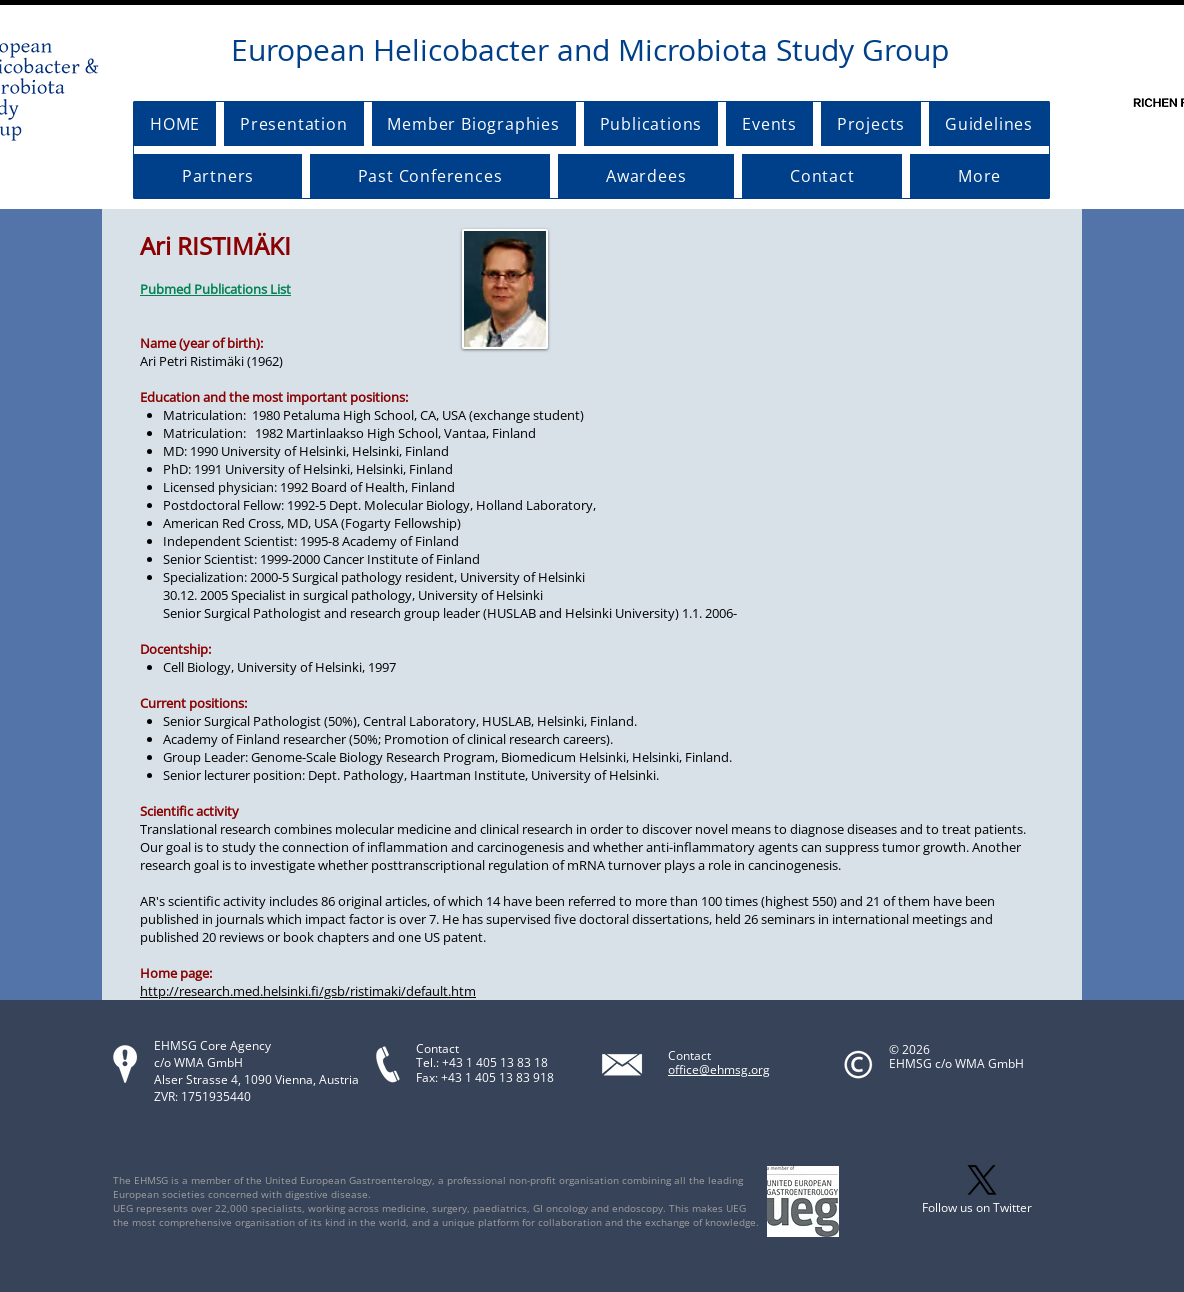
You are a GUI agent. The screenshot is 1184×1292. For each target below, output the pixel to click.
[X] (982, 1180)
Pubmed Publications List (215, 289)
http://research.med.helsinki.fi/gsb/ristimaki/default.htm (308, 991)
